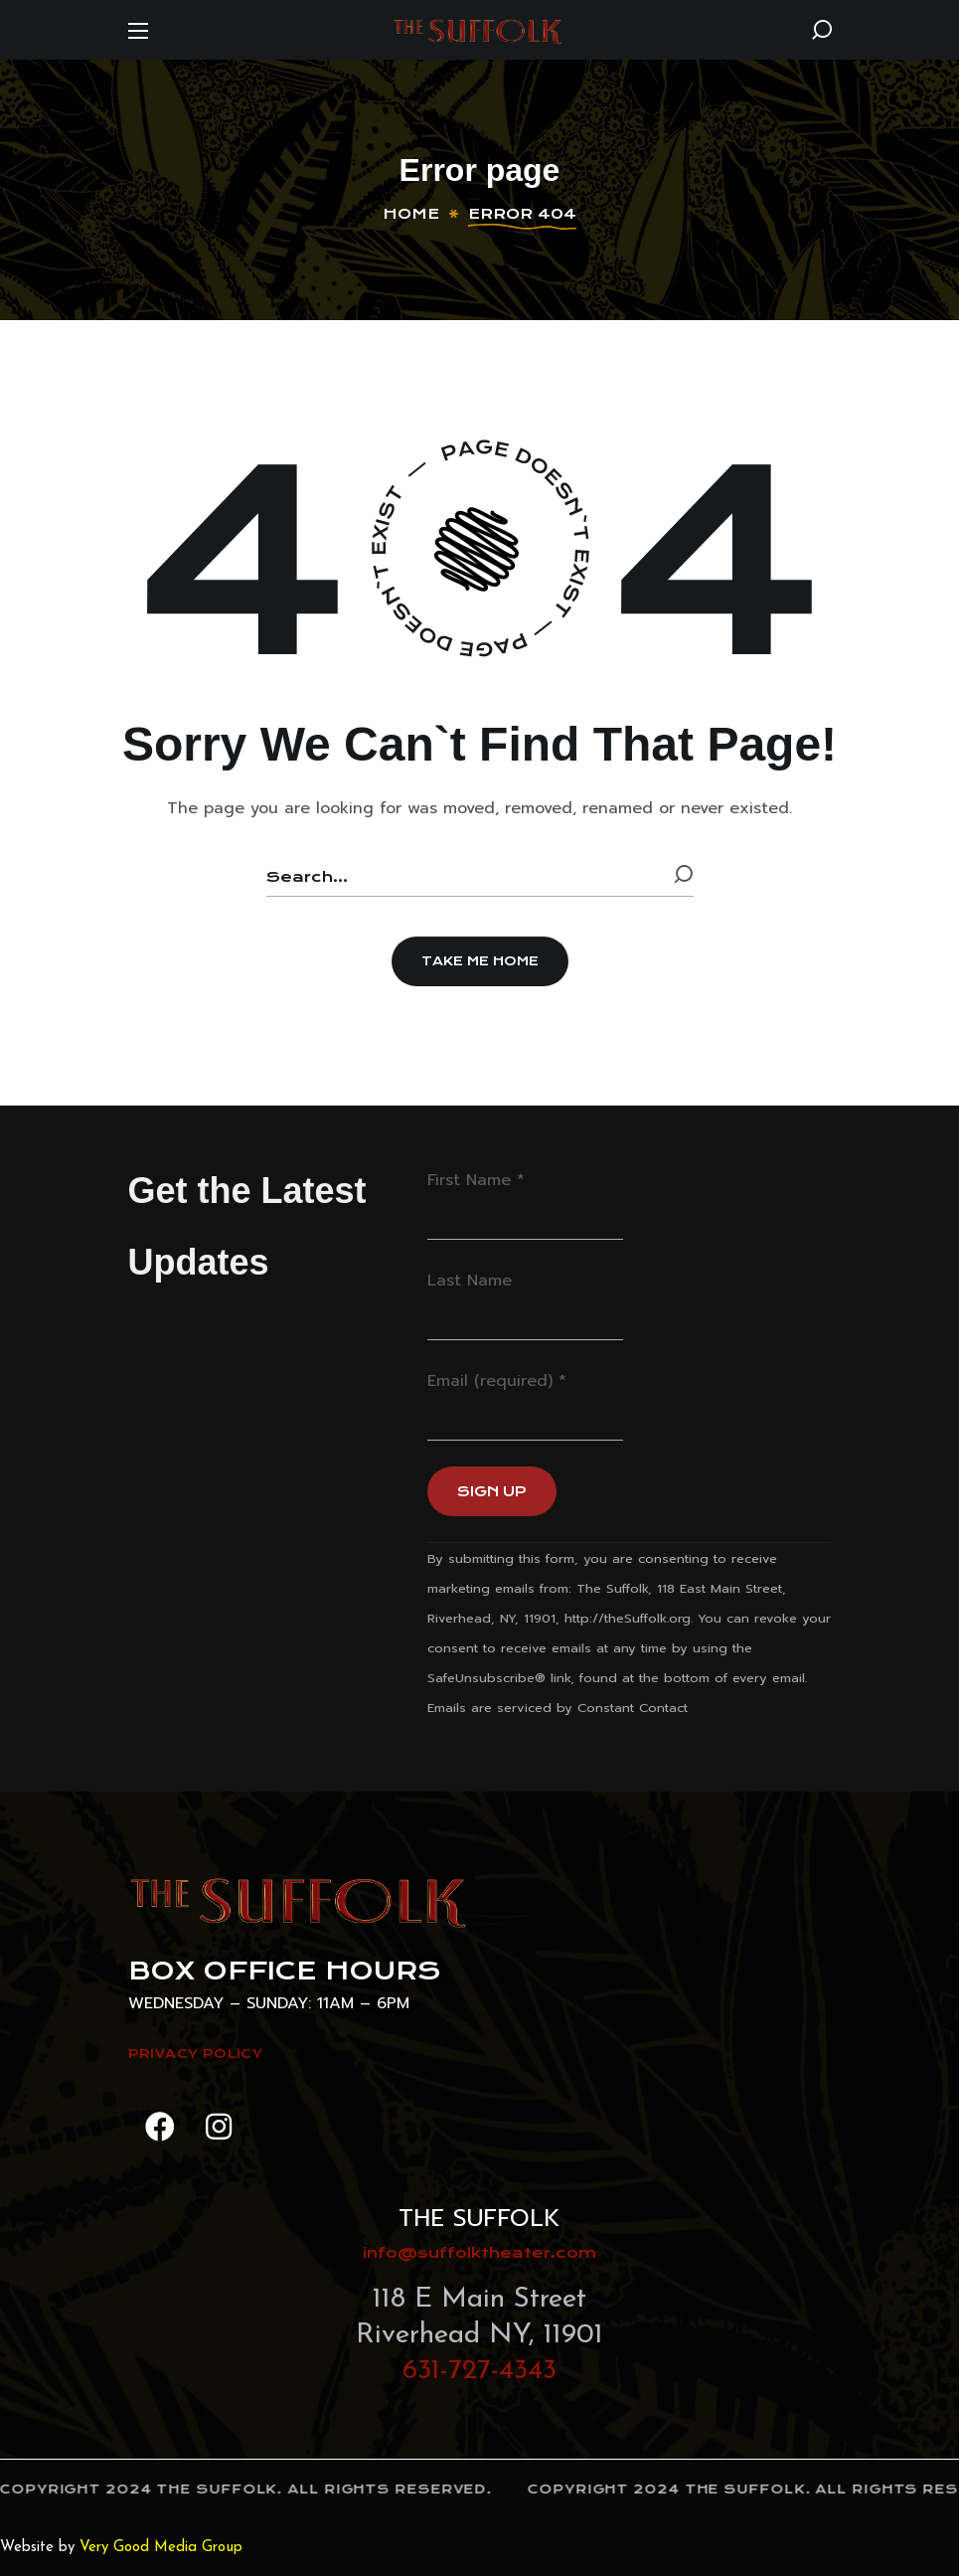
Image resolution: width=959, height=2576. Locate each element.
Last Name (469, 1280)
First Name (476, 1180)
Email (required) (496, 1381)
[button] (822, 30)
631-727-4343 (479, 2371)
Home (411, 214)
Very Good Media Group (161, 2547)
